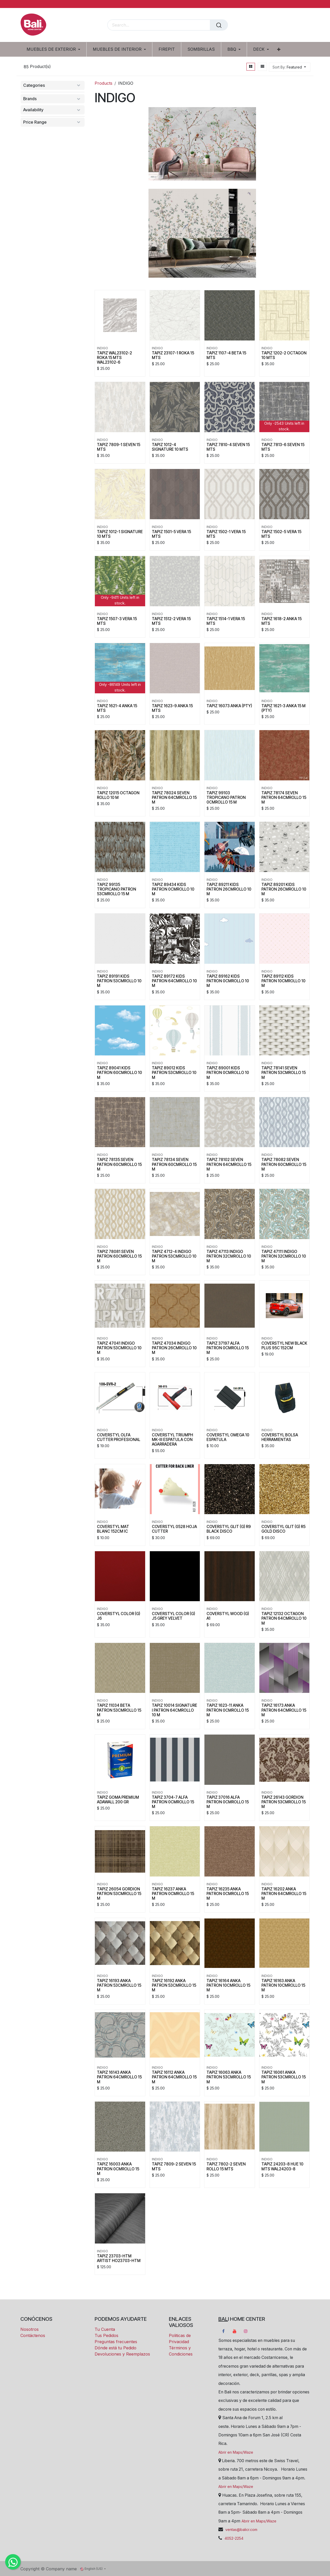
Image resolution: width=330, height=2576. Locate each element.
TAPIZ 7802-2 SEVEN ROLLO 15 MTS (226, 2166)
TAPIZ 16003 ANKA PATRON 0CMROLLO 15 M (118, 2169)
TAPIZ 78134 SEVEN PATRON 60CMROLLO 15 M (174, 1164)
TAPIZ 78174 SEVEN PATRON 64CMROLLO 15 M (283, 797)
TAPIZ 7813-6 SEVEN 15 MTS (282, 447)
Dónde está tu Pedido (115, 2347)
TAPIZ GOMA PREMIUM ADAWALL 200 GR (118, 1799)
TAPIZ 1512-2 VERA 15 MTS (171, 621)
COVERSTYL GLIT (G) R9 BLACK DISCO (229, 1529)
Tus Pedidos (106, 2335)
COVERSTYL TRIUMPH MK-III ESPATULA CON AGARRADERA (172, 1439)
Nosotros (29, 2329)
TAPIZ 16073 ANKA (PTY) (229, 705)
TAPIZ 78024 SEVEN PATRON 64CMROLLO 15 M (174, 797)
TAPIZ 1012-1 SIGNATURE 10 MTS (120, 534)
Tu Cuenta (105, 2329)
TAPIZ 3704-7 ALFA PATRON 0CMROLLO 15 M (173, 1802)
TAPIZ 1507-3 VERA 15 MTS (117, 621)
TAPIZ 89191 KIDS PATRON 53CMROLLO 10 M (119, 981)
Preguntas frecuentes (116, 2341)
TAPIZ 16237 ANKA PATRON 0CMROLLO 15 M (173, 1894)
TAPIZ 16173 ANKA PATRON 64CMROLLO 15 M (283, 1710)
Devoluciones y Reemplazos (122, 2354)
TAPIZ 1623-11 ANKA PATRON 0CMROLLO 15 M (228, 1710)
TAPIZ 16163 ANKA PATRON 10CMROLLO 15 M (283, 1985)
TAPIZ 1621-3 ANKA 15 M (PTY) (283, 708)
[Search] (219, 25)
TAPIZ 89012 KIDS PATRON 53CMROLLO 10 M (174, 1072)
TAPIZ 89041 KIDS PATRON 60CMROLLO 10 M (119, 1072)
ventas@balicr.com (240, 2529)
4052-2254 (234, 2538)
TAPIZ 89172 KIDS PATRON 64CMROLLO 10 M (174, 981)
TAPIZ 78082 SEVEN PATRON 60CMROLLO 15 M (283, 1164)
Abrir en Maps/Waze (235, 2452)
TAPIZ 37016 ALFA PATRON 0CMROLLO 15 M (228, 1802)
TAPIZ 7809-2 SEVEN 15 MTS (174, 2166)
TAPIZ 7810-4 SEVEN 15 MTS (228, 447)
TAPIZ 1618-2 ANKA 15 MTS (281, 621)
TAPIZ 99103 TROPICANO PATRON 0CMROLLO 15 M (226, 797)
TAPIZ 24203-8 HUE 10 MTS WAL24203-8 (282, 2166)
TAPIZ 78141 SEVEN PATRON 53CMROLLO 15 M (283, 1072)
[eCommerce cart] (288, 25)
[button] (289, 67)
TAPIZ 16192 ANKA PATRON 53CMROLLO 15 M (174, 1985)
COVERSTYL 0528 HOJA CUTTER (174, 1529)
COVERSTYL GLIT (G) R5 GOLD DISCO (283, 1529)
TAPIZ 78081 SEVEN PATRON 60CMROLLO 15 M (119, 1256)
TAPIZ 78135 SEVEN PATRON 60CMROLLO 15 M (119, 1164)
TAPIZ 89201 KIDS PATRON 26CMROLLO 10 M (283, 889)
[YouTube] (234, 2331)
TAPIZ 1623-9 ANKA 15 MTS (172, 708)
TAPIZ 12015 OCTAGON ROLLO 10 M (118, 795)
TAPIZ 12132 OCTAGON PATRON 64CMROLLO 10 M (284, 1618)
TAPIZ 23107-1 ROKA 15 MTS (173, 355)
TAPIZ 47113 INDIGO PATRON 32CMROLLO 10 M (229, 1256)
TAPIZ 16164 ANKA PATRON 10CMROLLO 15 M (228, 1985)
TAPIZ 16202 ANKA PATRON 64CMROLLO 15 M (283, 1894)
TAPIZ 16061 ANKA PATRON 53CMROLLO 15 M (283, 2077)
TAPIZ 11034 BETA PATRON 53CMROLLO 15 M (119, 1710)
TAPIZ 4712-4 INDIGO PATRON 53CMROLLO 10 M (174, 1256)
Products (103, 83)
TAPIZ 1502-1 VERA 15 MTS (226, 534)
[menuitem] (55, 49)
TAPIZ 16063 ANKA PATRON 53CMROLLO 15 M (229, 2077)
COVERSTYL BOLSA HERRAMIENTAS (279, 1437)
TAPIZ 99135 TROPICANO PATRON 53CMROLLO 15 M (116, 889)
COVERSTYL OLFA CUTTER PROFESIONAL (118, 1437)
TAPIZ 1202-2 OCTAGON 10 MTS (284, 355)
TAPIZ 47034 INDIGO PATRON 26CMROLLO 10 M (174, 1348)
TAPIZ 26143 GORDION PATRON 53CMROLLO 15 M (283, 1802)
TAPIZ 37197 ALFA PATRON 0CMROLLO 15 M (228, 1348)
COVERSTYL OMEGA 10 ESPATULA (228, 1437)
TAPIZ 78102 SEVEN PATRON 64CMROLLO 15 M (229, 1164)
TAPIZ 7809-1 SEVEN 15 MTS (118, 447)
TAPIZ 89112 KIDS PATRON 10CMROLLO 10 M (283, 981)
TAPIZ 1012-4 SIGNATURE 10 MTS (170, 447)
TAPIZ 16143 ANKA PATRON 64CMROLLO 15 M (119, 2077)
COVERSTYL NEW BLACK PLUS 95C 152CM (284, 1345)
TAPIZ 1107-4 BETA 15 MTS (226, 355)
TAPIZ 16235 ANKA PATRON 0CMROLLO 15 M (228, 1894)
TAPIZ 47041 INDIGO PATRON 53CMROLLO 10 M (119, 1348)
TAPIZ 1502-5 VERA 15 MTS (281, 534)
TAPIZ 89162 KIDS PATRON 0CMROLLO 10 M (228, 981)
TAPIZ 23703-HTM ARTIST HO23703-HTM (119, 2258)
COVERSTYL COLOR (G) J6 (118, 1616)
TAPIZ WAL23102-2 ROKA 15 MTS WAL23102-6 (114, 358)
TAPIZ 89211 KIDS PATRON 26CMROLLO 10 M (229, 889)
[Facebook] (223, 2331)
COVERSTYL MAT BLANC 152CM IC (113, 1529)
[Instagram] (246, 2331)
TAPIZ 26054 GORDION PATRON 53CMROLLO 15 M (119, 1894)
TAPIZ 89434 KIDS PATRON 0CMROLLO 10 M (173, 889)
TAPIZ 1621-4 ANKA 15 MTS (117, 708)
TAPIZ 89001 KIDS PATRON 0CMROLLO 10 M (228, 1072)
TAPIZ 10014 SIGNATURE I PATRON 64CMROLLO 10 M (174, 1710)
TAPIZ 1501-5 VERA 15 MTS (171, 534)
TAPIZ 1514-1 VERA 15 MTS (226, 621)
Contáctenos (32, 2335)
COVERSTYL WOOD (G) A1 (228, 1616)
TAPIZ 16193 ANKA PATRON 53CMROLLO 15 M (119, 1985)
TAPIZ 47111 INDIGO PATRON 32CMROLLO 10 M (283, 1256)
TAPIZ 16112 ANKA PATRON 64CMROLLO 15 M (174, 2077)
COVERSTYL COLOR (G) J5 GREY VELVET (173, 1616)
